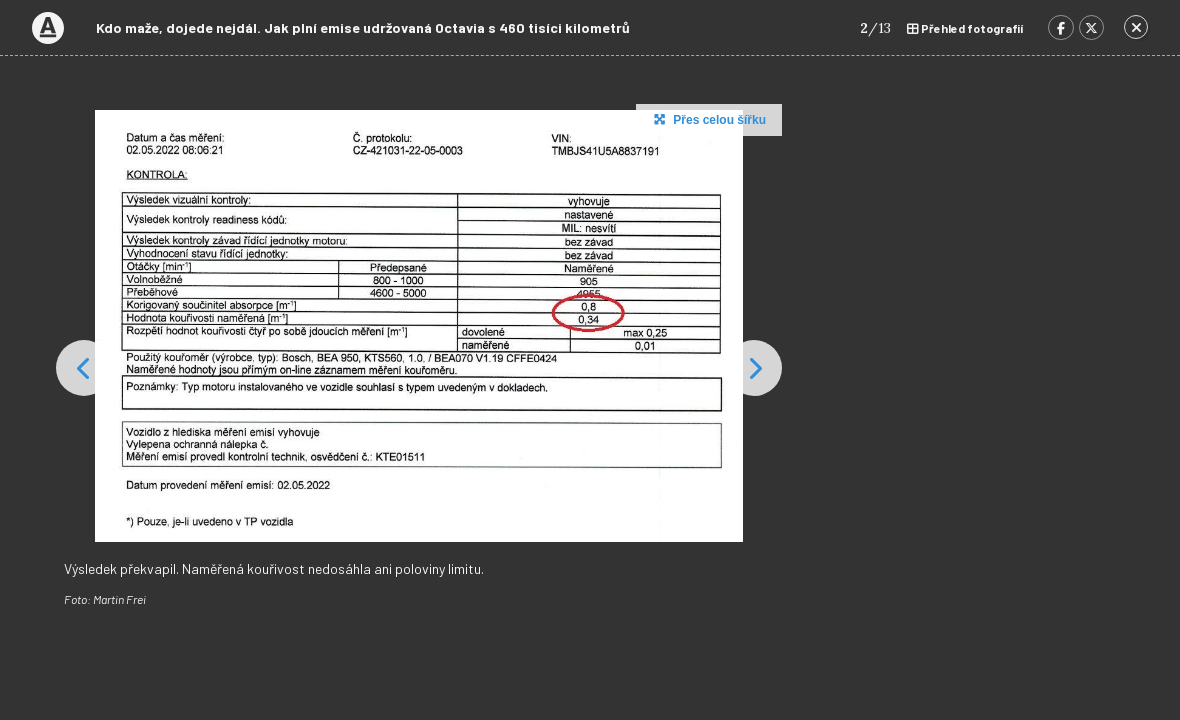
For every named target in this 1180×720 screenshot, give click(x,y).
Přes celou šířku (707, 119)
